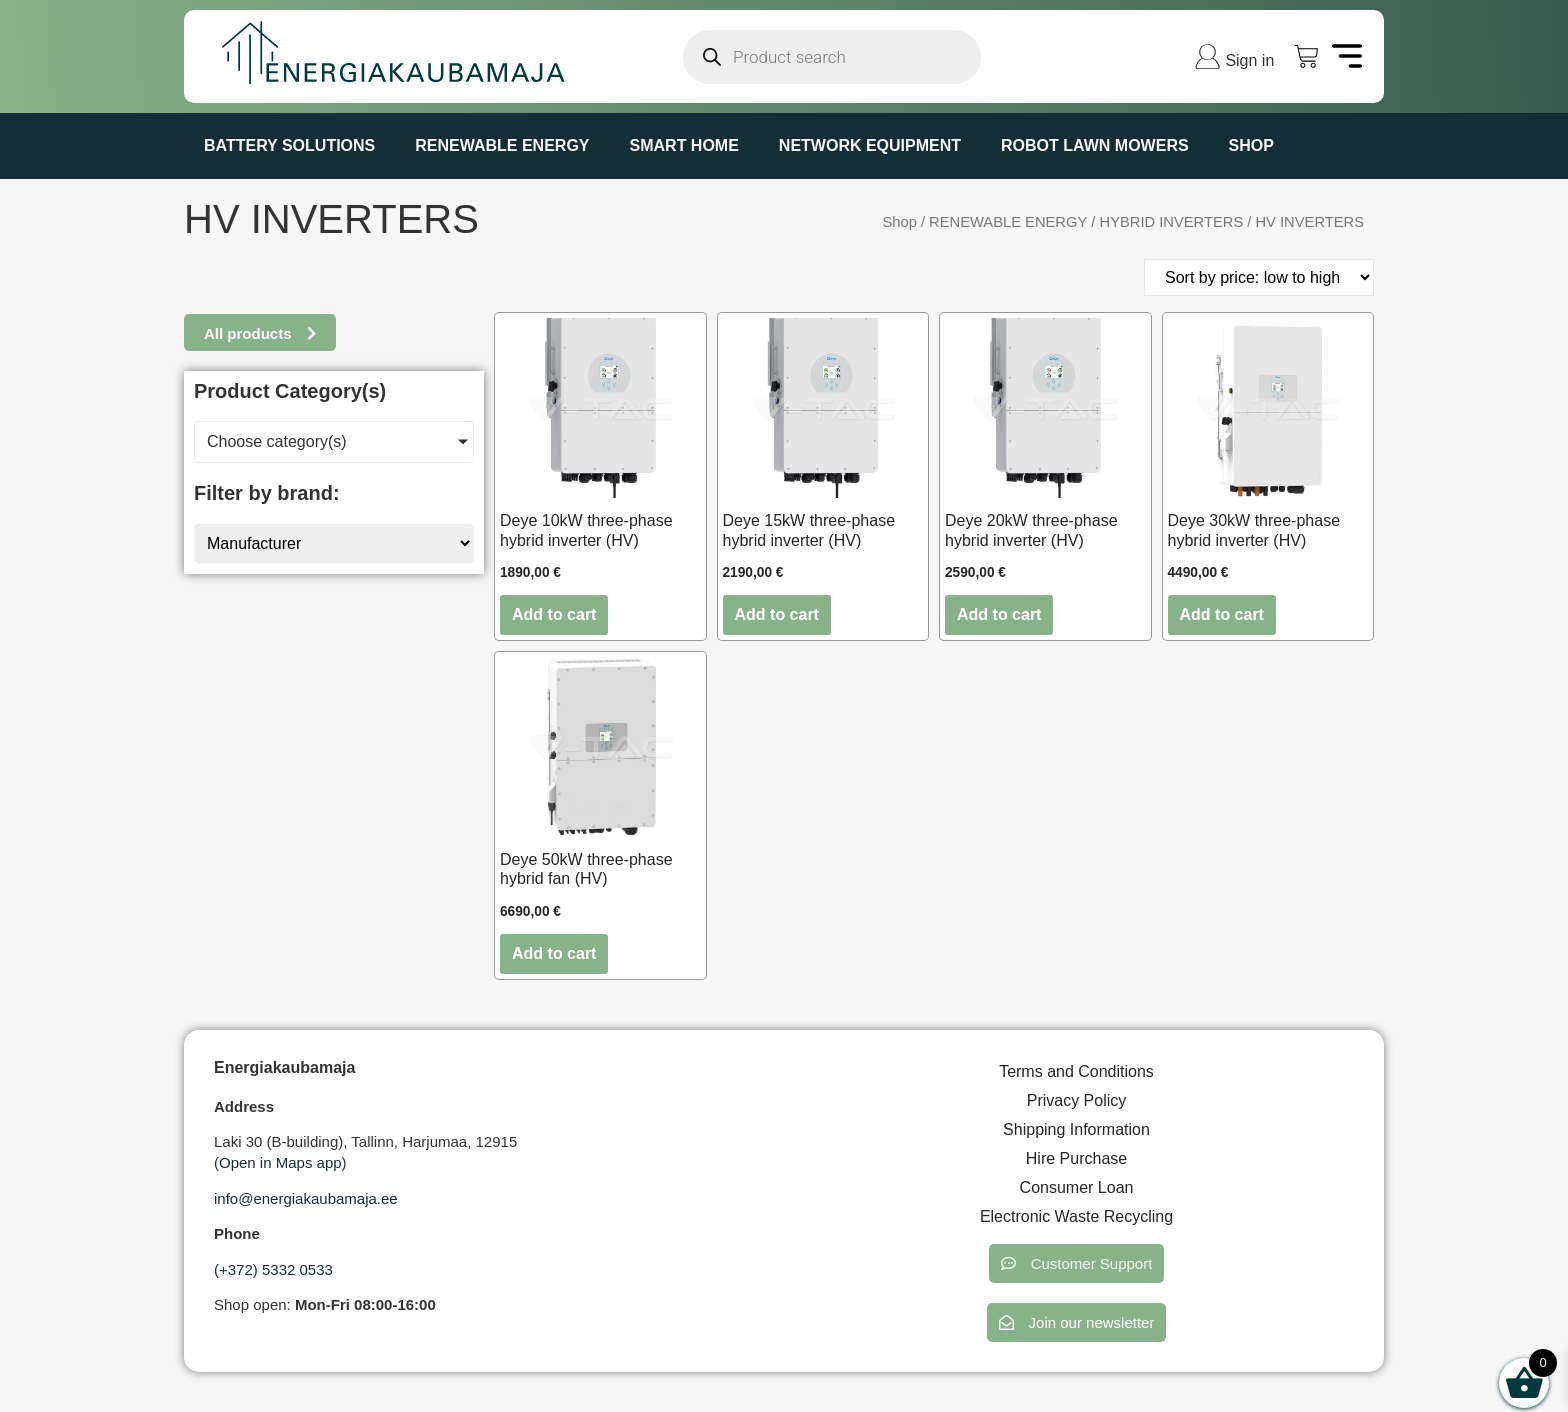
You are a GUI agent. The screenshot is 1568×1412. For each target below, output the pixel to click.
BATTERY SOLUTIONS (289, 145)
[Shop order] (1259, 277)
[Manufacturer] (334, 543)
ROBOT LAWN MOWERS (1095, 145)
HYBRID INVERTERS (1172, 222)
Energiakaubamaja (284, 1067)
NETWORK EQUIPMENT (870, 145)
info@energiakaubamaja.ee (306, 1198)
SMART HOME (684, 145)
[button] (1077, 1263)
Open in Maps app (280, 1162)
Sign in (1249, 60)
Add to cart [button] (554, 614)
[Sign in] (1207, 56)
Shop (1251, 145)
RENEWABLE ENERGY (502, 145)
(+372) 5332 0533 (273, 1269)
